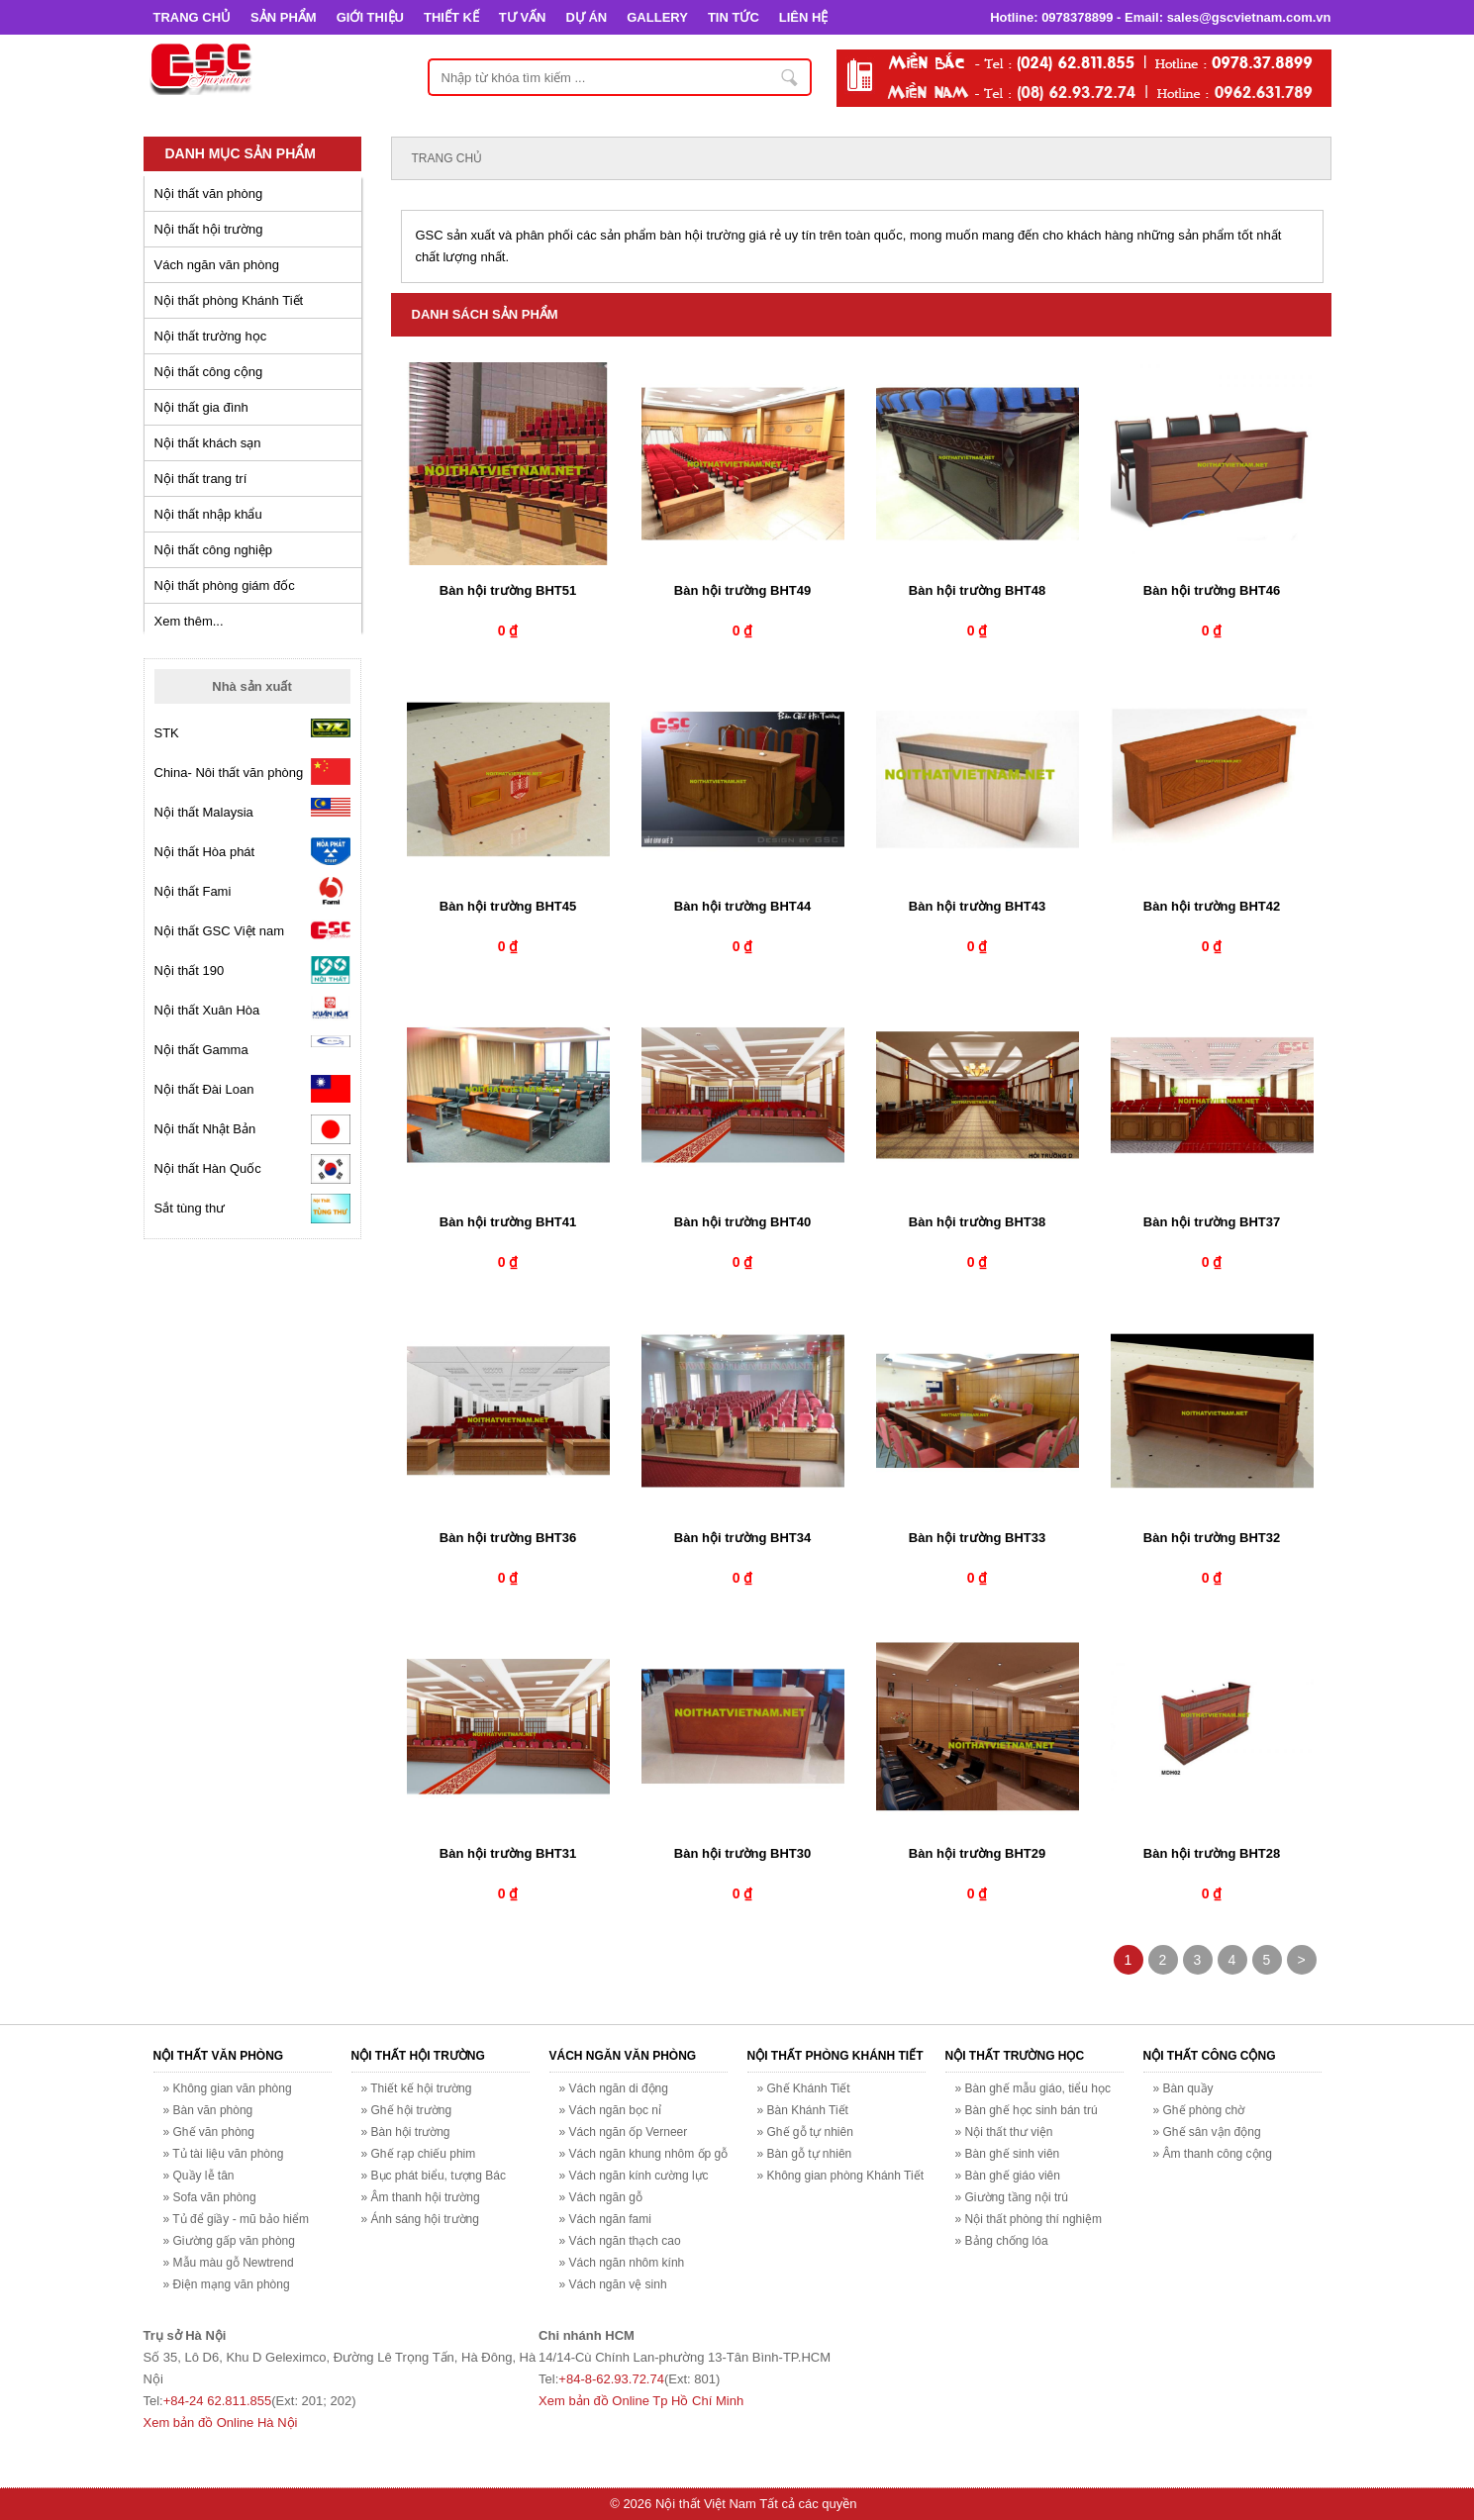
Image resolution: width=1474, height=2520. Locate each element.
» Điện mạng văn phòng (226, 2284)
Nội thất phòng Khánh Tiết (229, 300)
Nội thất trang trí (200, 478)
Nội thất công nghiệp (213, 549)
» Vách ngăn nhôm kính (622, 2263)
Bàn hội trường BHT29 (977, 1853)
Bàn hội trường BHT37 (1211, 1221)
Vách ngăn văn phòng (217, 264)
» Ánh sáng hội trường (420, 2219)
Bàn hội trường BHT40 (742, 1221)
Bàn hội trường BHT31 (508, 1853)
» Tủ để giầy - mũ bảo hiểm (236, 2219)
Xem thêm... (189, 621)
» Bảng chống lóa (1001, 2241)
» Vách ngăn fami (605, 2219)
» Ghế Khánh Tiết (803, 2088)
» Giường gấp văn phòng (229, 2241)
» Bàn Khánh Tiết (802, 2110)
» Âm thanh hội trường (420, 2197)
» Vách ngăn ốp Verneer (623, 2132)
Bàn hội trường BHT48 (977, 590)
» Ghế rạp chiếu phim (418, 2154)
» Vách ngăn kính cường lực (634, 2175)
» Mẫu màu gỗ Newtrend (228, 2263)
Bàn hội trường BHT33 (977, 1537)
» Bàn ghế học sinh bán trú (1026, 2110)
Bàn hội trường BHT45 (508, 906)
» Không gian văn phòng (227, 2088)
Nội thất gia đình (201, 407)
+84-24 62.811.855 (217, 2400)
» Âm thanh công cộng (1212, 2154)
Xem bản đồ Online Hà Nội (221, 2422)
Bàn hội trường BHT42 (1211, 906)
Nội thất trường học (210, 336)
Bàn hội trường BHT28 (1211, 1853)
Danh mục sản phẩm (240, 153)
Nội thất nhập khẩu (208, 514)
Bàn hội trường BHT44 (742, 906)
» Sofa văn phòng (209, 2197)
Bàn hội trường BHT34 (742, 1537)
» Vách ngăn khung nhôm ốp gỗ (644, 2154)
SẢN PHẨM (283, 17)
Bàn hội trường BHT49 (742, 590)
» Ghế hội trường (406, 2110)
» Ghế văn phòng (208, 2132)
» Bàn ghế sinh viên (1007, 2154)
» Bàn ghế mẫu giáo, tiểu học (1033, 2088)
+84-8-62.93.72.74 (611, 2379)
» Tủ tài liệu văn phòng (223, 2154)
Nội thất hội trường (208, 229)
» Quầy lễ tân (199, 2175)
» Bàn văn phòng (208, 2110)
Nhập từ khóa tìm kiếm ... (791, 77)
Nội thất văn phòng (208, 193)
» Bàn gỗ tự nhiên (804, 2154)
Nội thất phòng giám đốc (224, 585)
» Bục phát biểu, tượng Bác (433, 2175)
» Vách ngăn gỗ (600, 2197)
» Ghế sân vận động (1207, 2132)
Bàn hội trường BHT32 (1211, 1537)
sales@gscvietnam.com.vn (1249, 17)
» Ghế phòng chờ (1199, 2110)
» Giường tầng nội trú (1011, 2197)
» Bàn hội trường (405, 2132)
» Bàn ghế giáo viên (1007, 2175)
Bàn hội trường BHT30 (742, 1853)
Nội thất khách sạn (207, 443)
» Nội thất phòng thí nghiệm (1028, 2219)
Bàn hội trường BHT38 (977, 1221)
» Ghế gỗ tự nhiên (805, 2132)
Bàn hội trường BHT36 (508, 1537)
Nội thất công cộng (208, 371)
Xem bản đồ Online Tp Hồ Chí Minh (641, 2400)
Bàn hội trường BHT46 (1211, 590)
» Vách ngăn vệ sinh (613, 2284)
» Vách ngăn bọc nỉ (610, 2110)
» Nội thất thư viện (1004, 2132)
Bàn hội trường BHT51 (508, 590)
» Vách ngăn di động (613, 2088)
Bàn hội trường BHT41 (508, 1221)
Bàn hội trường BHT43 (977, 906)
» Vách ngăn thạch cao (620, 2241)
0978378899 (1077, 17)
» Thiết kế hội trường (416, 2088)
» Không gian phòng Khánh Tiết (840, 2175)
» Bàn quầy (1183, 2088)
